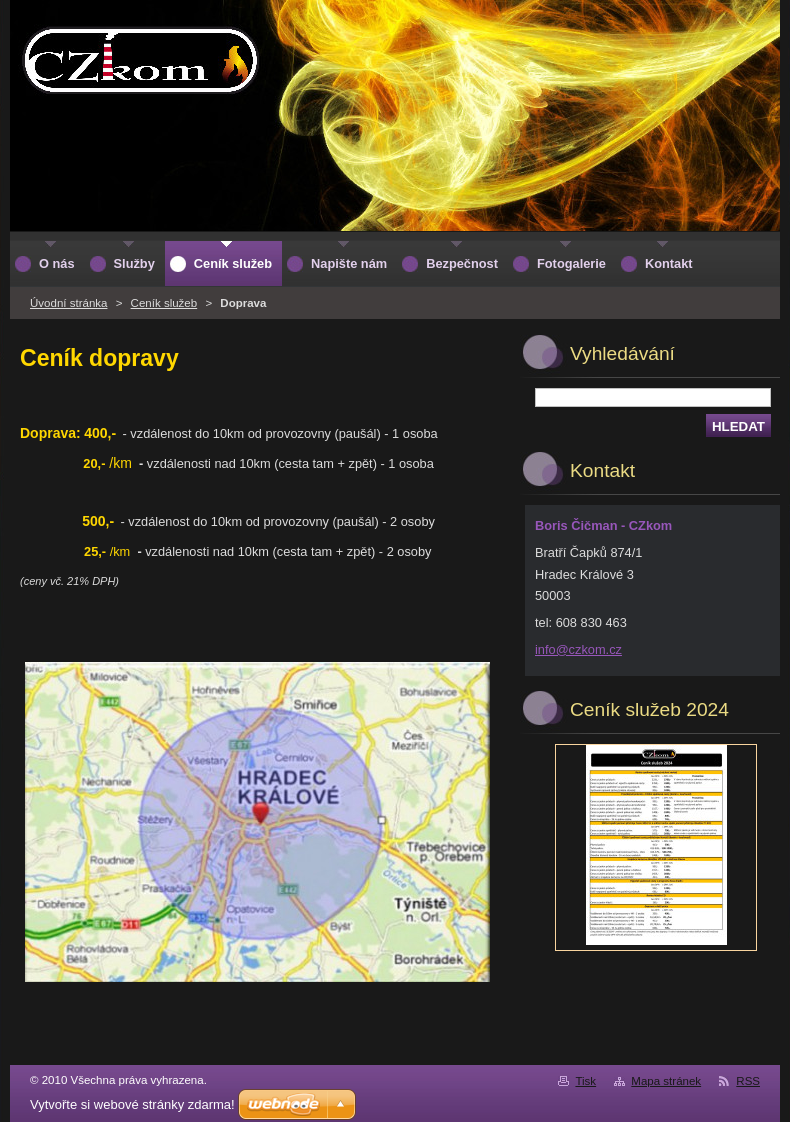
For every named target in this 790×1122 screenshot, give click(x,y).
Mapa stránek (666, 1081)
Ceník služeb (164, 303)
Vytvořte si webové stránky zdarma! (132, 1104)
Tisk (585, 1081)
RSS (748, 1081)
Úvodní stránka (68, 303)
